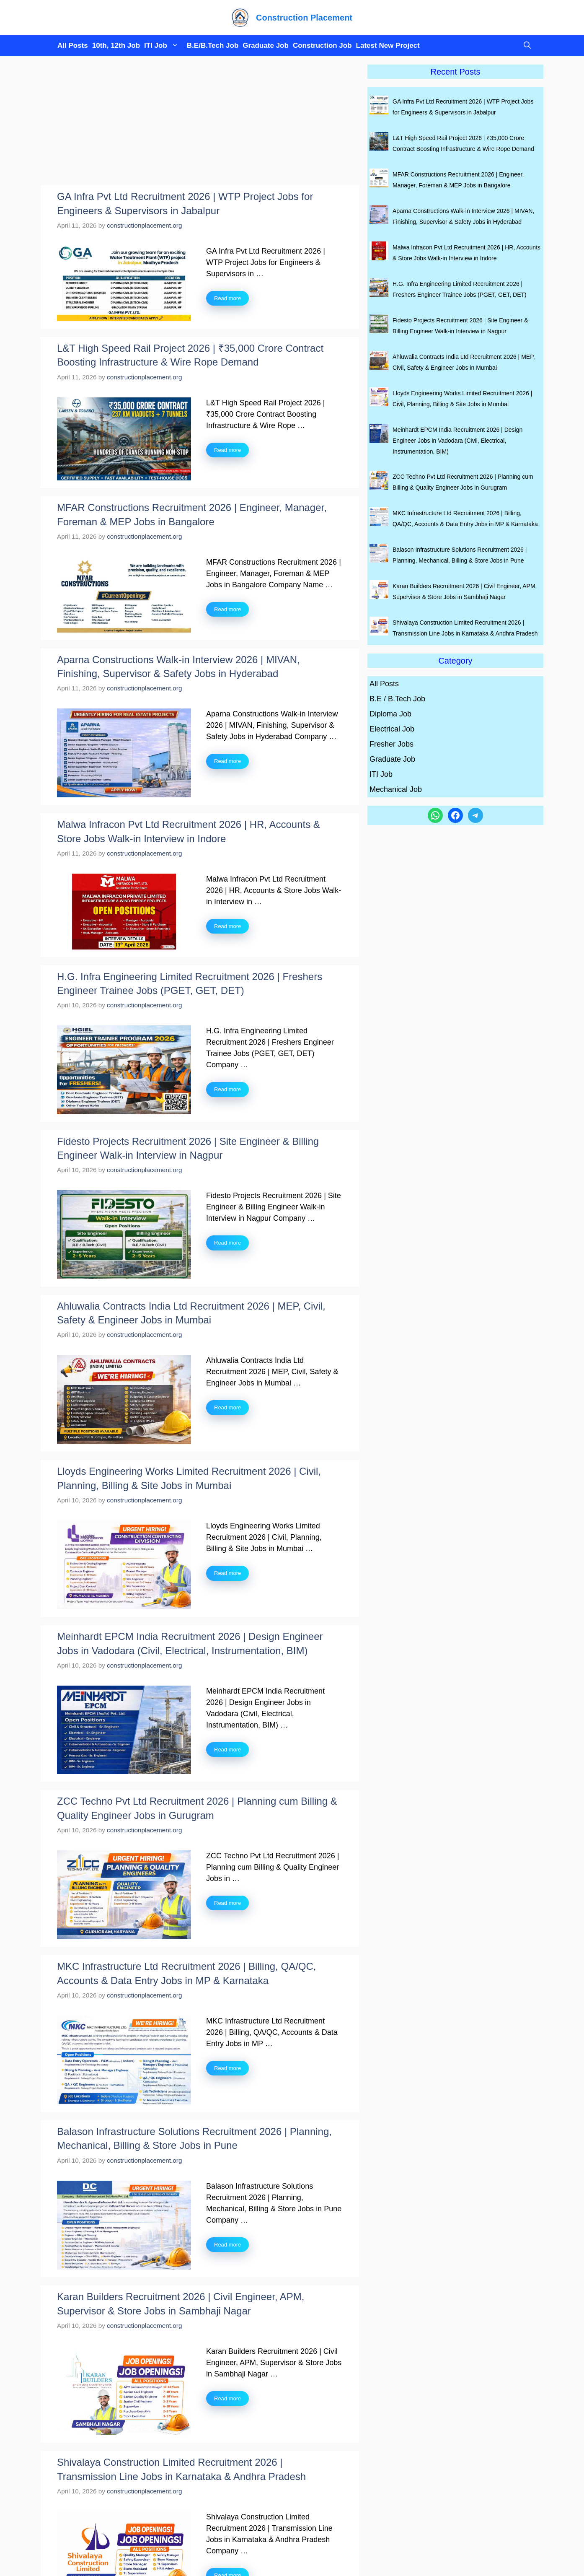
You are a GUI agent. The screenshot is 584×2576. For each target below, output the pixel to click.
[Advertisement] (200, 123)
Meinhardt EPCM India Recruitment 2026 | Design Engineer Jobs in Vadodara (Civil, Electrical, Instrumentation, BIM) (457, 440)
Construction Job (322, 45)
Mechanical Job (396, 789)
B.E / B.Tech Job (397, 699)
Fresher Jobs (391, 744)
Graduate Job (266, 45)
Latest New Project (388, 45)
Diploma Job (390, 714)
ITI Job (163, 45)
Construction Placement (304, 17)
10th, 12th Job (116, 45)
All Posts (72, 45)
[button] (525, 45)
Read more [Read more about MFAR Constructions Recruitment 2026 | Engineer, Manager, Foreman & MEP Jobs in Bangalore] (227, 609)
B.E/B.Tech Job (212, 45)
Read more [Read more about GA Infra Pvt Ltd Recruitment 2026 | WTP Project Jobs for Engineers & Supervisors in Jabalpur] (227, 298)
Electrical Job (392, 729)
